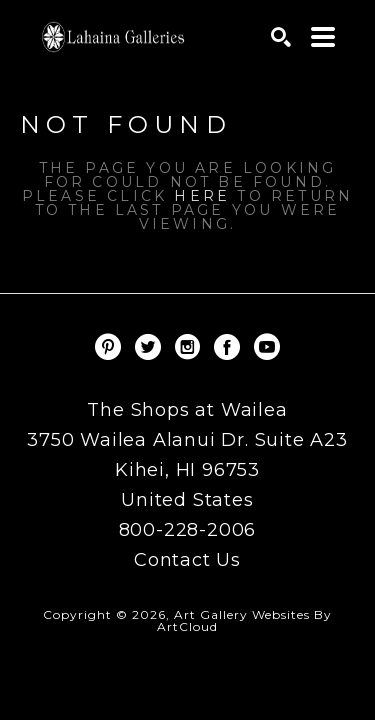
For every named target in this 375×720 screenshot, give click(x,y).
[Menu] (323, 37)
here (202, 196)
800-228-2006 (188, 531)
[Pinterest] (111, 347)
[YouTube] (267, 347)
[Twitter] (151, 347)
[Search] (281, 37)
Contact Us (187, 560)
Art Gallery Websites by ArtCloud (244, 620)
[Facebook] (230, 347)
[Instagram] (191, 347)
